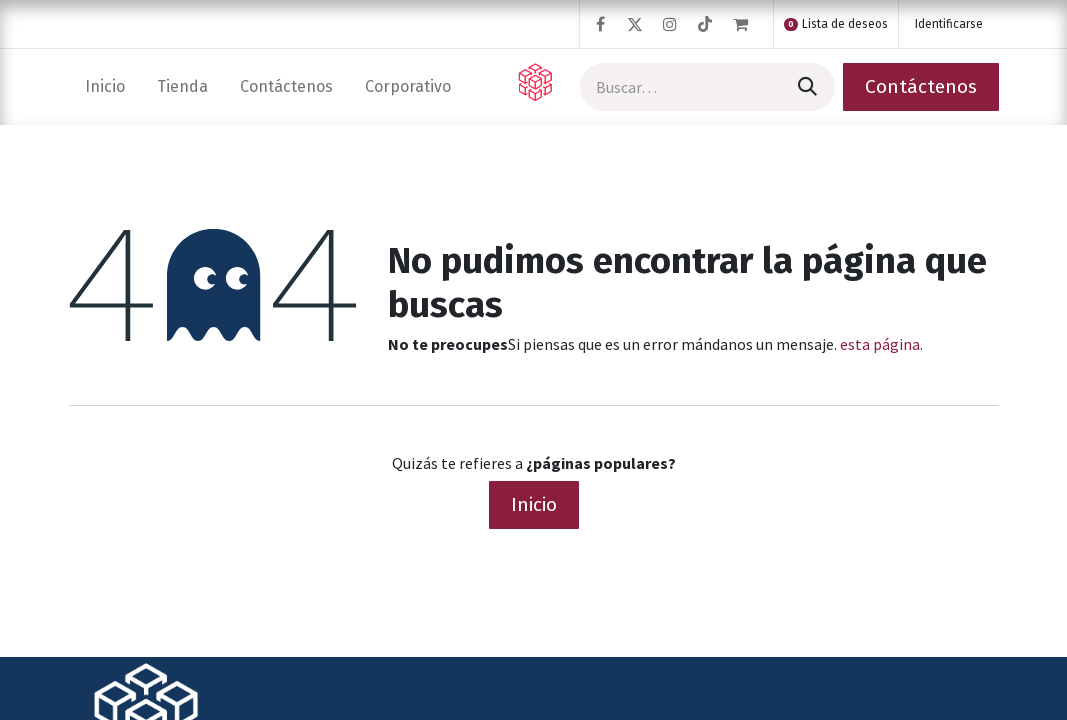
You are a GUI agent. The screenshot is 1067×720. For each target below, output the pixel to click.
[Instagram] (670, 24)
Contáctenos (921, 86)
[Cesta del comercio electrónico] (749, 24)
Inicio (534, 504)
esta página (880, 344)
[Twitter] (635, 24)
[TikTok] (705, 24)
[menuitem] (105, 86)
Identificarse (949, 24)
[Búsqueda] (805, 87)
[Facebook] (600, 24)
